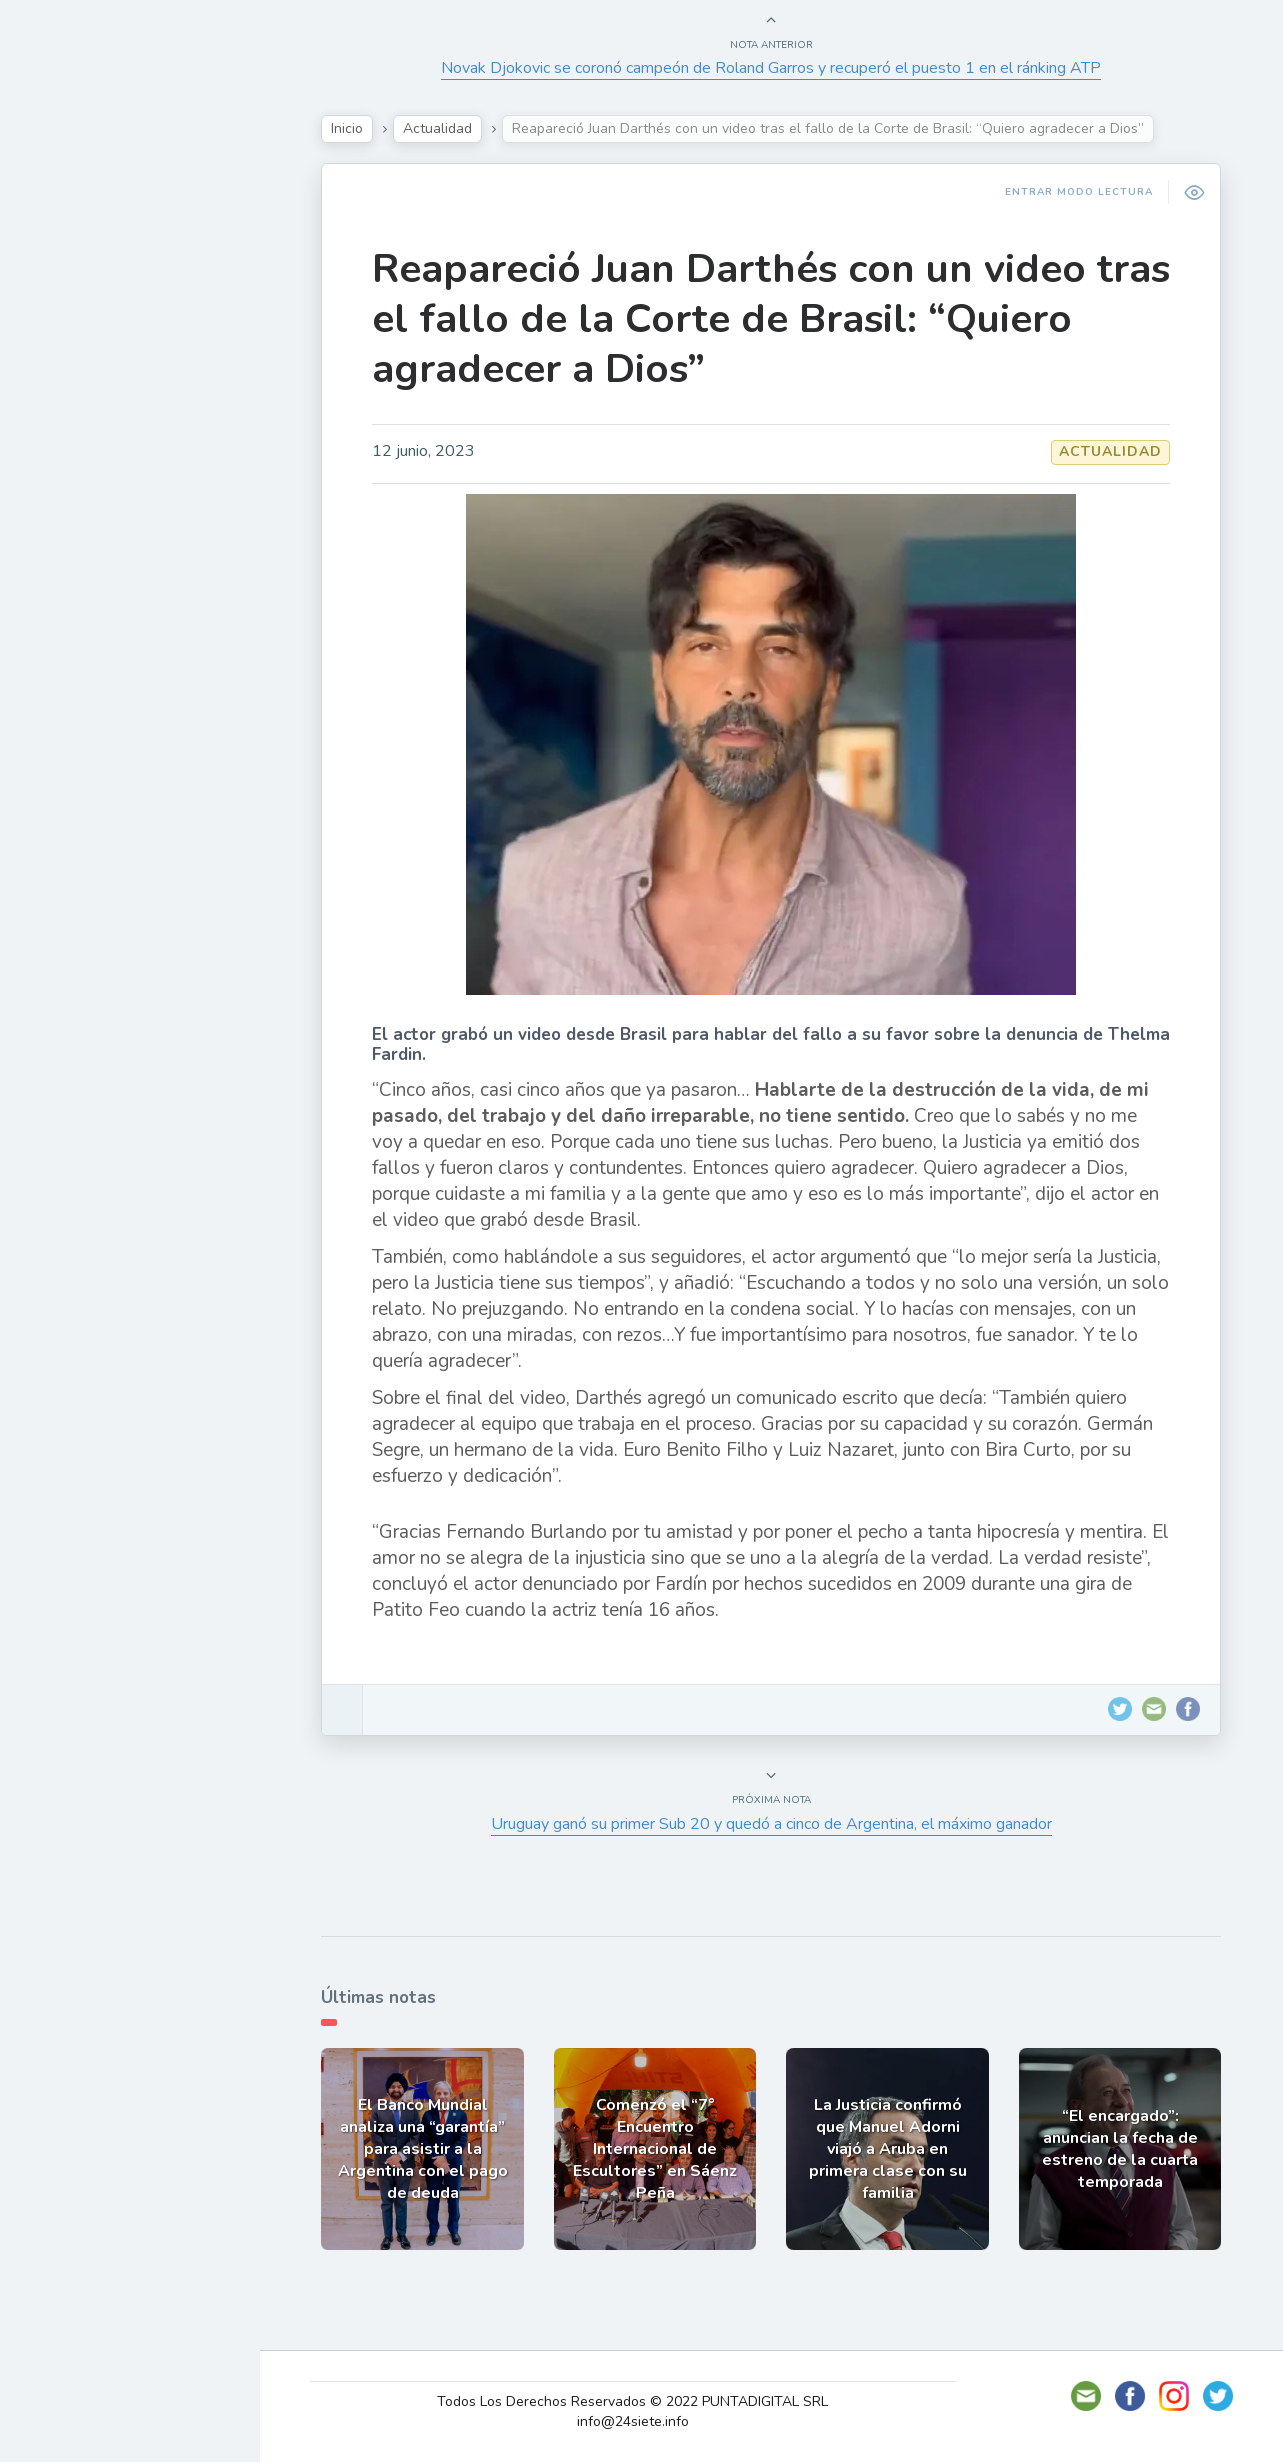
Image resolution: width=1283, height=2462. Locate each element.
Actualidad (85, 253)
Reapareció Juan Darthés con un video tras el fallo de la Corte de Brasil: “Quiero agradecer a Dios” (777, 319)
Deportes (79, 486)
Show (63, 299)
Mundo (69, 440)
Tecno (65, 393)
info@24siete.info (640, 2421)
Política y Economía (120, 346)
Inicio (353, 128)
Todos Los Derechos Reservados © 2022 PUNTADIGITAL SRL (639, 2401)
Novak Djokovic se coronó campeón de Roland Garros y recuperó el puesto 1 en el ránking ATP (777, 68)
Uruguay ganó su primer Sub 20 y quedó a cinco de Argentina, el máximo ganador (776, 1824)
